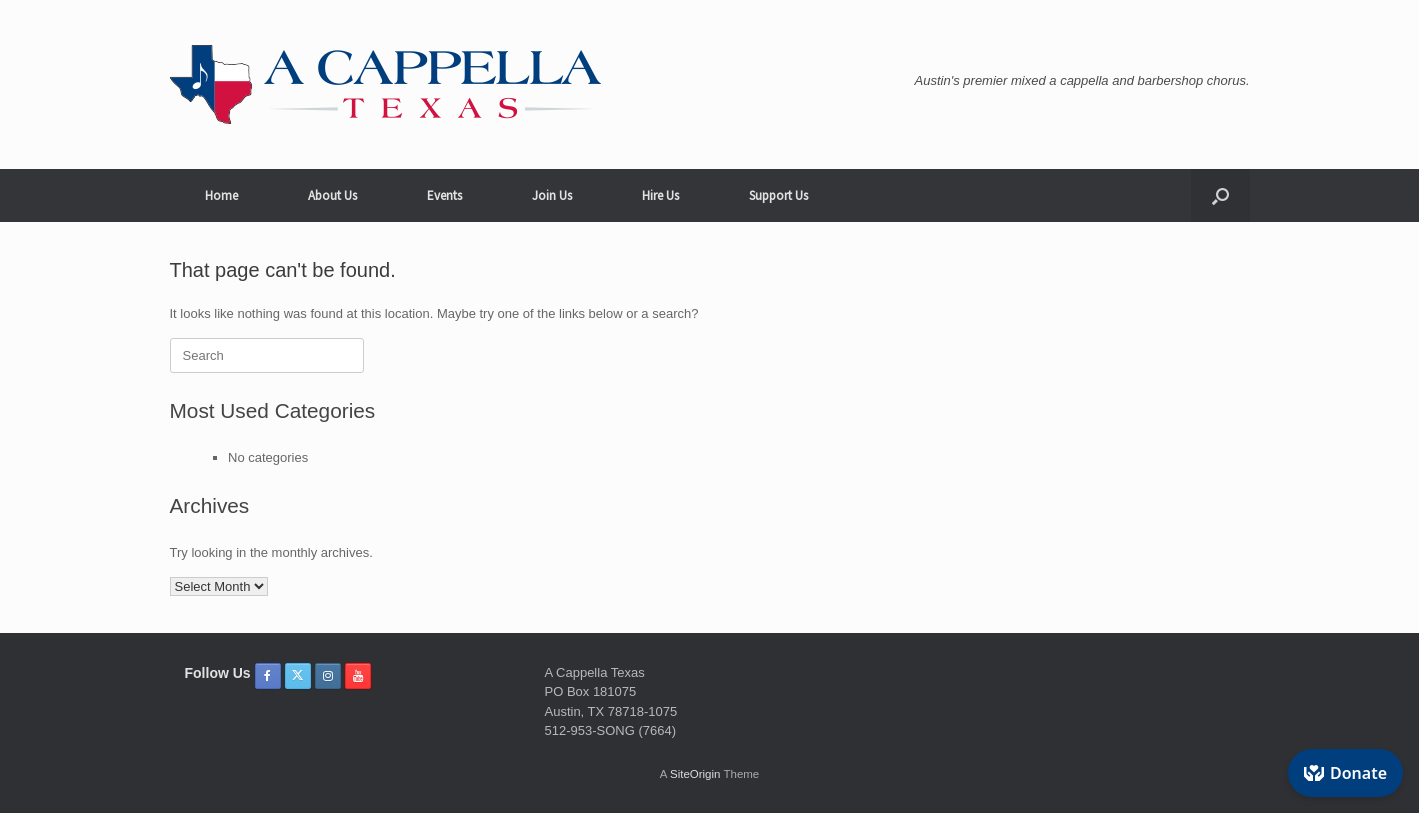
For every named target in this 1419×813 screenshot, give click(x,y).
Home (221, 195)
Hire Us (660, 195)
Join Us (552, 195)
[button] (1220, 195)
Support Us (778, 195)
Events (444, 195)
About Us (332, 195)
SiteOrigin (695, 774)
